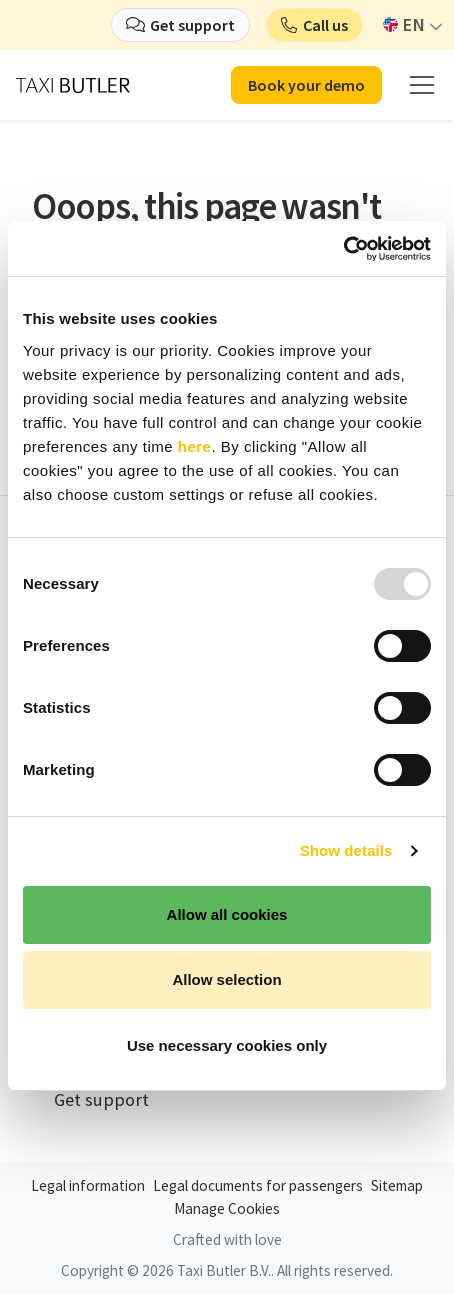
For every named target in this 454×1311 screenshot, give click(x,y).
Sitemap (397, 1185)
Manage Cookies (227, 1208)
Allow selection (226, 979)
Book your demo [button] (306, 85)
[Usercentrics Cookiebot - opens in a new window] (343, 249)
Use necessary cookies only (227, 1045)
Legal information (88, 1185)
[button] (314, 25)
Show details (346, 850)
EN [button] (404, 24)
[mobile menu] (422, 85)
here (195, 446)
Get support (101, 1100)
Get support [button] (192, 25)
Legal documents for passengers (258, 1185)
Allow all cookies (227, 914)
